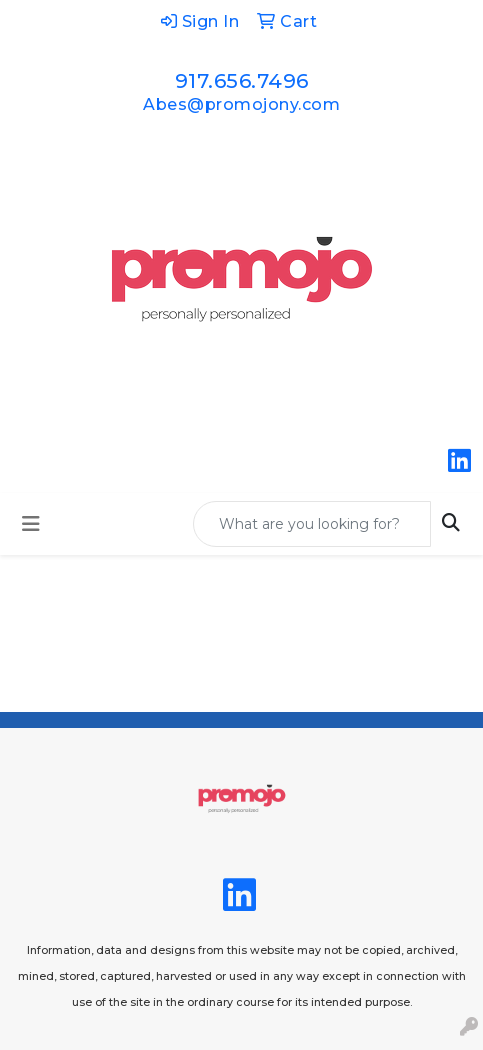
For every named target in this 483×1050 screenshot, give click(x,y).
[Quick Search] (312, 524)
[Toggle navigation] (31, 524)
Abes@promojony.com (241, 104)
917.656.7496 (242, 81)
